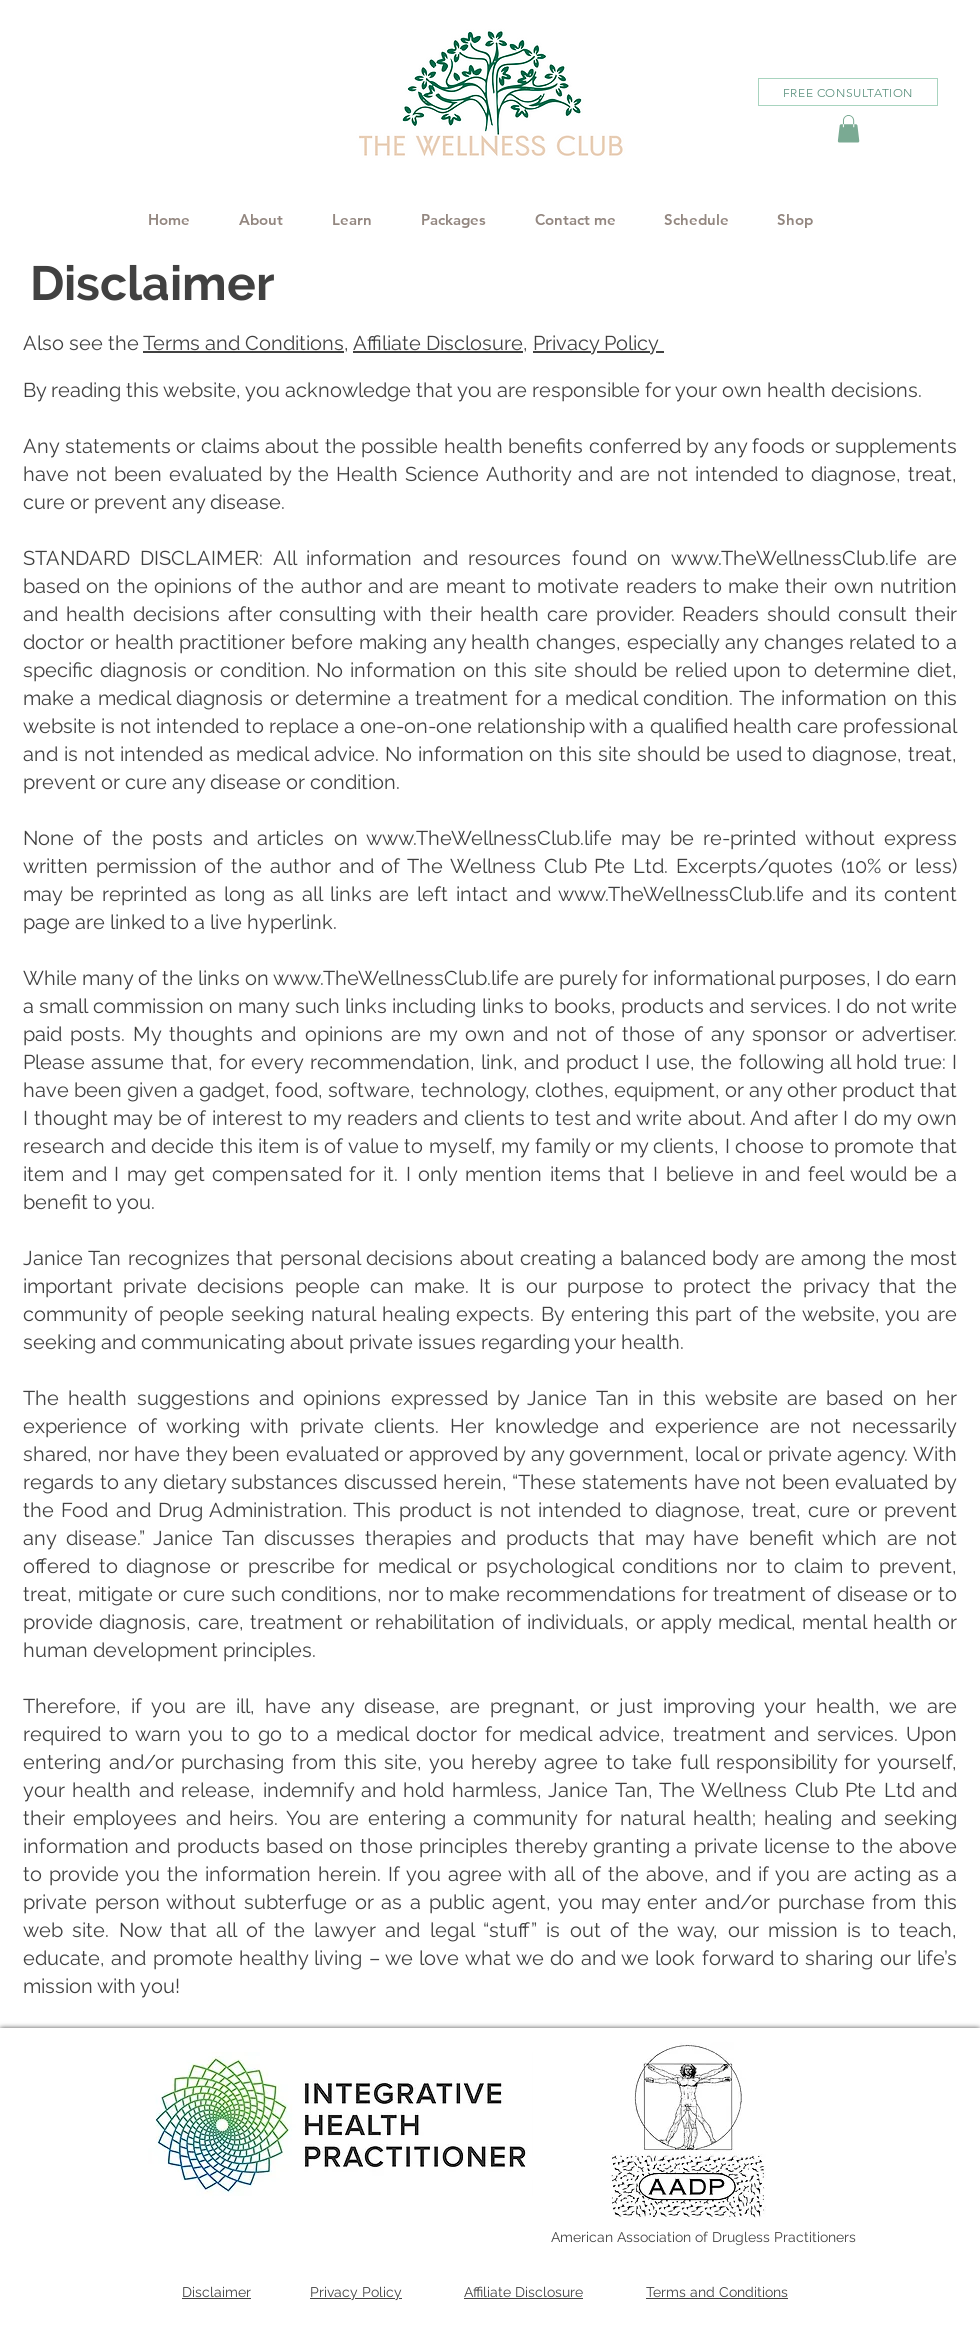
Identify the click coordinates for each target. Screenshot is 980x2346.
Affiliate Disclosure (438, 343)
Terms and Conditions (243, 343)
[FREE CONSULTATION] (848, 92)
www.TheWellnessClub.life (794, 558)
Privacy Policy (598, 343)
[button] (848, 128)
